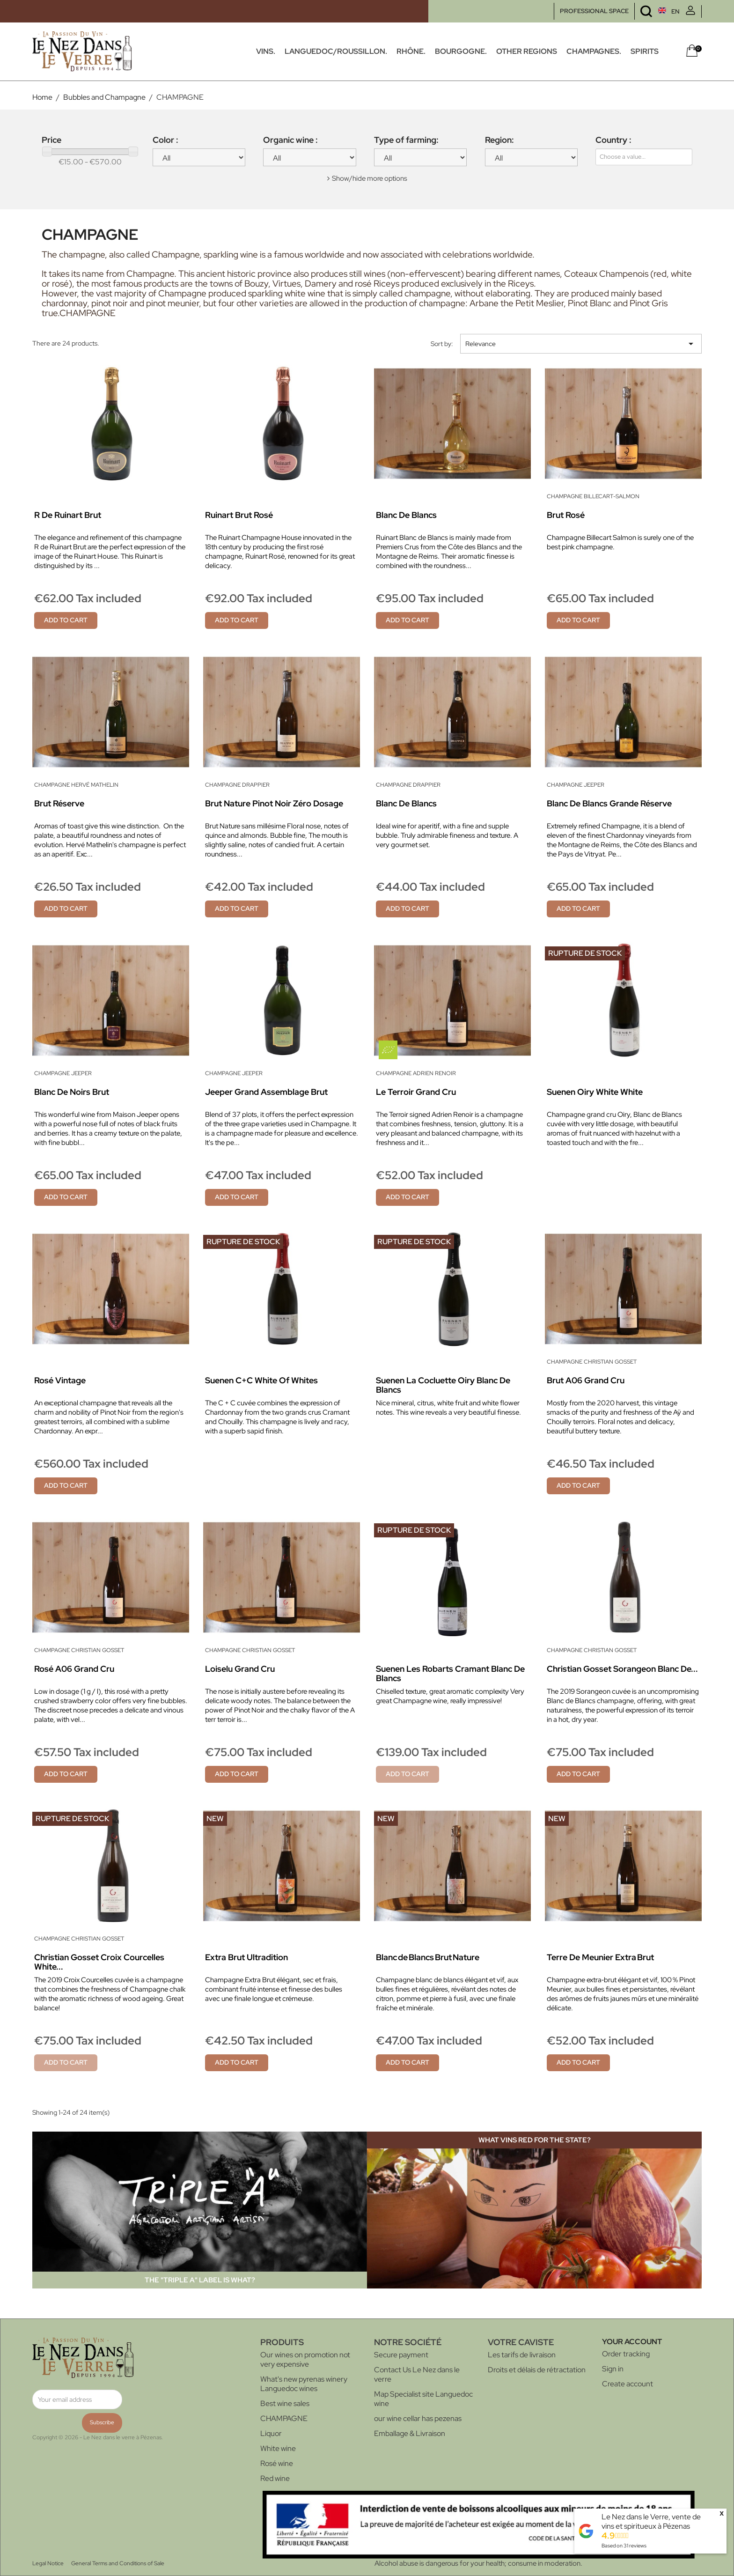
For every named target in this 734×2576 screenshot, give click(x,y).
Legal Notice (48, 2563)
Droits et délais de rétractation (537, 2370)
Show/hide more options (369, 178)
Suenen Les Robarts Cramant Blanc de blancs (450, 1673)
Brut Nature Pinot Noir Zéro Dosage (274, 803)
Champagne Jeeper (575, 785)
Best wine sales (284, 2403)
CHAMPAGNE (284, 2418)
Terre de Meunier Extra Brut (600, 1957)
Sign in (613, 2369)
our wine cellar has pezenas (418, 2418)
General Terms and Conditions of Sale (117, 2563)
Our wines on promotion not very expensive (305, 2359)
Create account (627, 2384)
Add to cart (66, 620)
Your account (632, 2342)
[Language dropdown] (651, 11)
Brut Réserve (59, 803)
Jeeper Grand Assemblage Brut (266, 1091)
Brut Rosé (566, 514)
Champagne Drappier (237, 785)
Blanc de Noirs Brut (71, 1091)
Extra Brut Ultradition (246, 1957)
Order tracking (626, 2354)
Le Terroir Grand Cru (416, 1091)
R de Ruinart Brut (67, 514)
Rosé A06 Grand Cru (74, 1668)
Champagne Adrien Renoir (416, 1073)
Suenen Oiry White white (595, 1091)
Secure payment (401, 2355)
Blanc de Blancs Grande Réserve (609, 803)
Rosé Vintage (60, 1380)
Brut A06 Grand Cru (585, 1380)
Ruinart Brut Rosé (239, 514)
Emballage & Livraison (409, 2433)
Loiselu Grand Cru (240, 1668)
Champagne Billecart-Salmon (593, 496)
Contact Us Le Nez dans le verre (417, 2374)
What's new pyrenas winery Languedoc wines (303, 2383)
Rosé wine (276, 2463)
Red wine (275, 2478)
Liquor (271, 2433)
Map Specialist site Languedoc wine (423, 2398)
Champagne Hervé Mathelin (76, 785)
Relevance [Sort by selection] (581, 343)
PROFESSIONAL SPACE (594, 11)
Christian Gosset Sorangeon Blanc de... (622, 1668)
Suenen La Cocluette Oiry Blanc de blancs (443, 1385)
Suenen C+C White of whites (261, 1380)
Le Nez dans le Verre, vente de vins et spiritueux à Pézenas (651, 2521)
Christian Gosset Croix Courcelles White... (99, 1962)
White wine (278, 2448)
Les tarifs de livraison (522, 2355)
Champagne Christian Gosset (592, 1362)
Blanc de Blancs (406, 514)
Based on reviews (624, 2545)
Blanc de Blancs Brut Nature (427, 1957)
